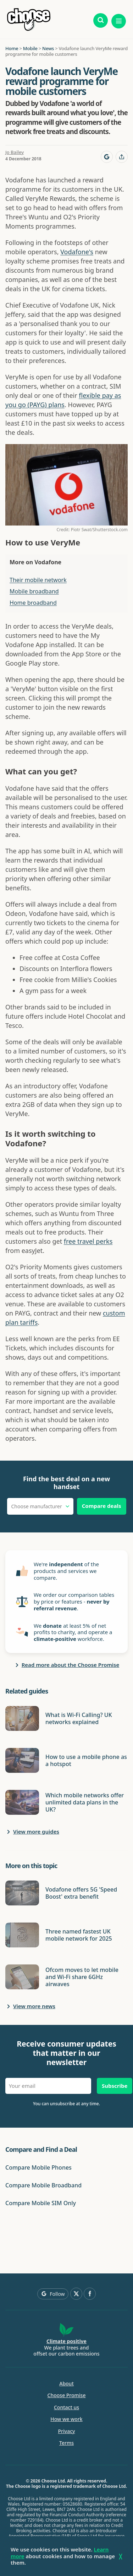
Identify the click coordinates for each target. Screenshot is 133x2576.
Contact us (66, 2407)
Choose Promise (67, 2395)
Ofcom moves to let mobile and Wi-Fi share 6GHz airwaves (81, 1977)
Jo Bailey (14, 152)
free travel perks (88, 1241)
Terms (66, 2443)
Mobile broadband (34, 591)
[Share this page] (122, 157)
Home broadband (33, 603)
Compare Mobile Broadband (43, 2185)
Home (11, 48)
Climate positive (66, 2341)
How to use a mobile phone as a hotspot (86, 1760)
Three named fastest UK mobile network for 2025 (78, 1934)
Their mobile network (38, 580)
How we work (66, 2419)
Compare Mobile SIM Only (40, 2203)
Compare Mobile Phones (38, 2167)
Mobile (30, 48)
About (66, 2383)
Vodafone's (76, 251)
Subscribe (114, 2085)
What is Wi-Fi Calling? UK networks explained (78, 1718)
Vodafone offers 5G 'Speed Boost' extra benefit (81, 1893)
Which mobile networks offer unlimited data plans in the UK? (84, 1802)
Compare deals (101, 1505)
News (48, 48)
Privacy (66, 2431)
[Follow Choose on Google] (107, 157)
